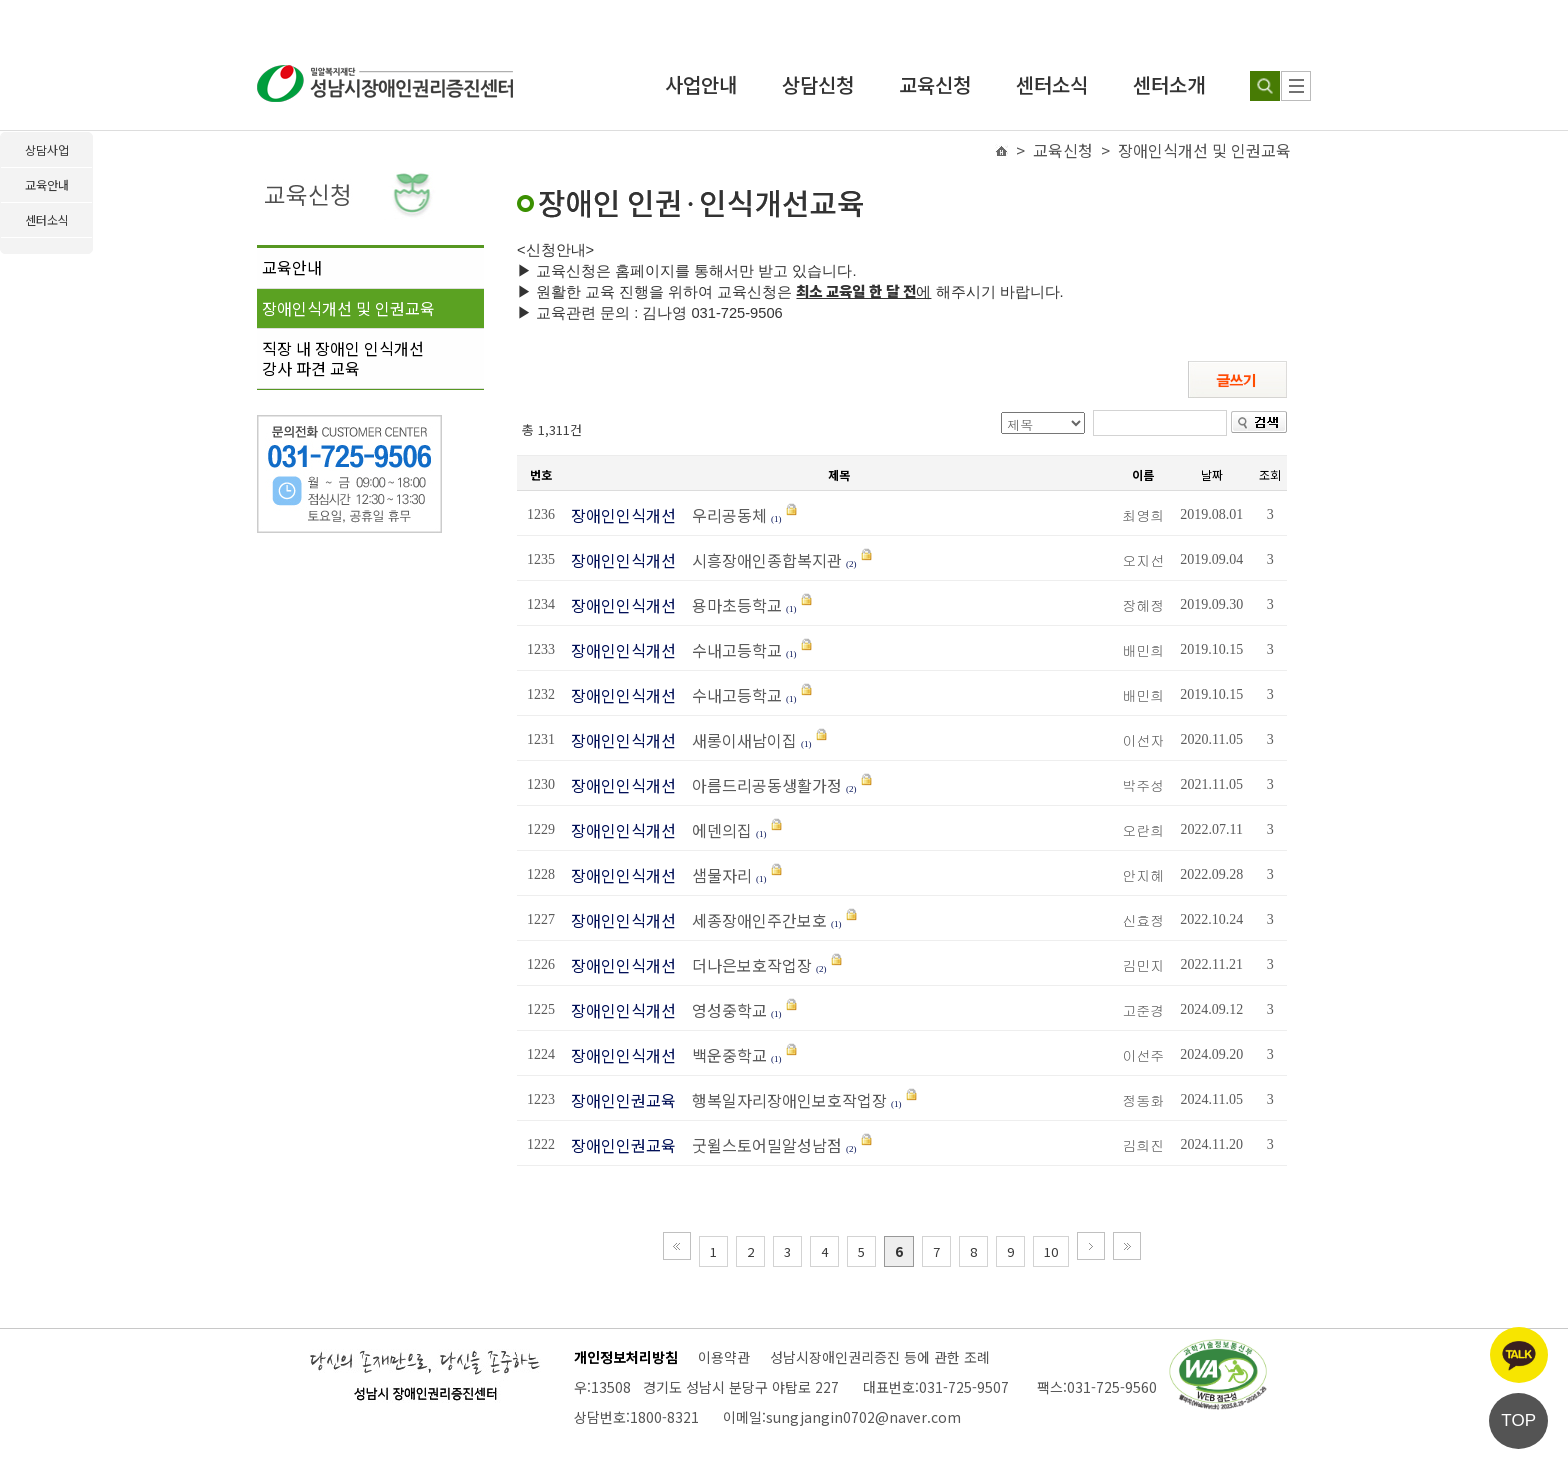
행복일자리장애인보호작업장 (783, 1100)
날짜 (1212, 474)
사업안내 (701, 84)
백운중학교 (723, 1055)
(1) (776, 519)
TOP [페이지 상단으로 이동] (1518, 1420)
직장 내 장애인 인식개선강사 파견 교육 (343, 358)
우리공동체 (723, 515)
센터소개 (1169, 84)
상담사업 (47, 149)
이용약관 (724, 1357)
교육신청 (935, 84)
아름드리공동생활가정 (761, 785)
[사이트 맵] (1296, 86)
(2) (851, 564)
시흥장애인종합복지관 (761, 560)
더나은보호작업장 (746, 965)
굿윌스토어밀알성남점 (761, 1145)
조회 (1270, 474)
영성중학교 (725, 1010)
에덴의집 (716, 830)
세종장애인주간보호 (753, 920)
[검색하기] (1265, 86)
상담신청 (818, 84)
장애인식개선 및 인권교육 (348, 308)
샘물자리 (716, 875)
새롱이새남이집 (738, 740)
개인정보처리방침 (626, 1357)
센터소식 (1052, 84)
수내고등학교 (731, 650)
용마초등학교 (731, 605)
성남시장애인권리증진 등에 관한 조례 (880, 1357)
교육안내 (292, 267)
